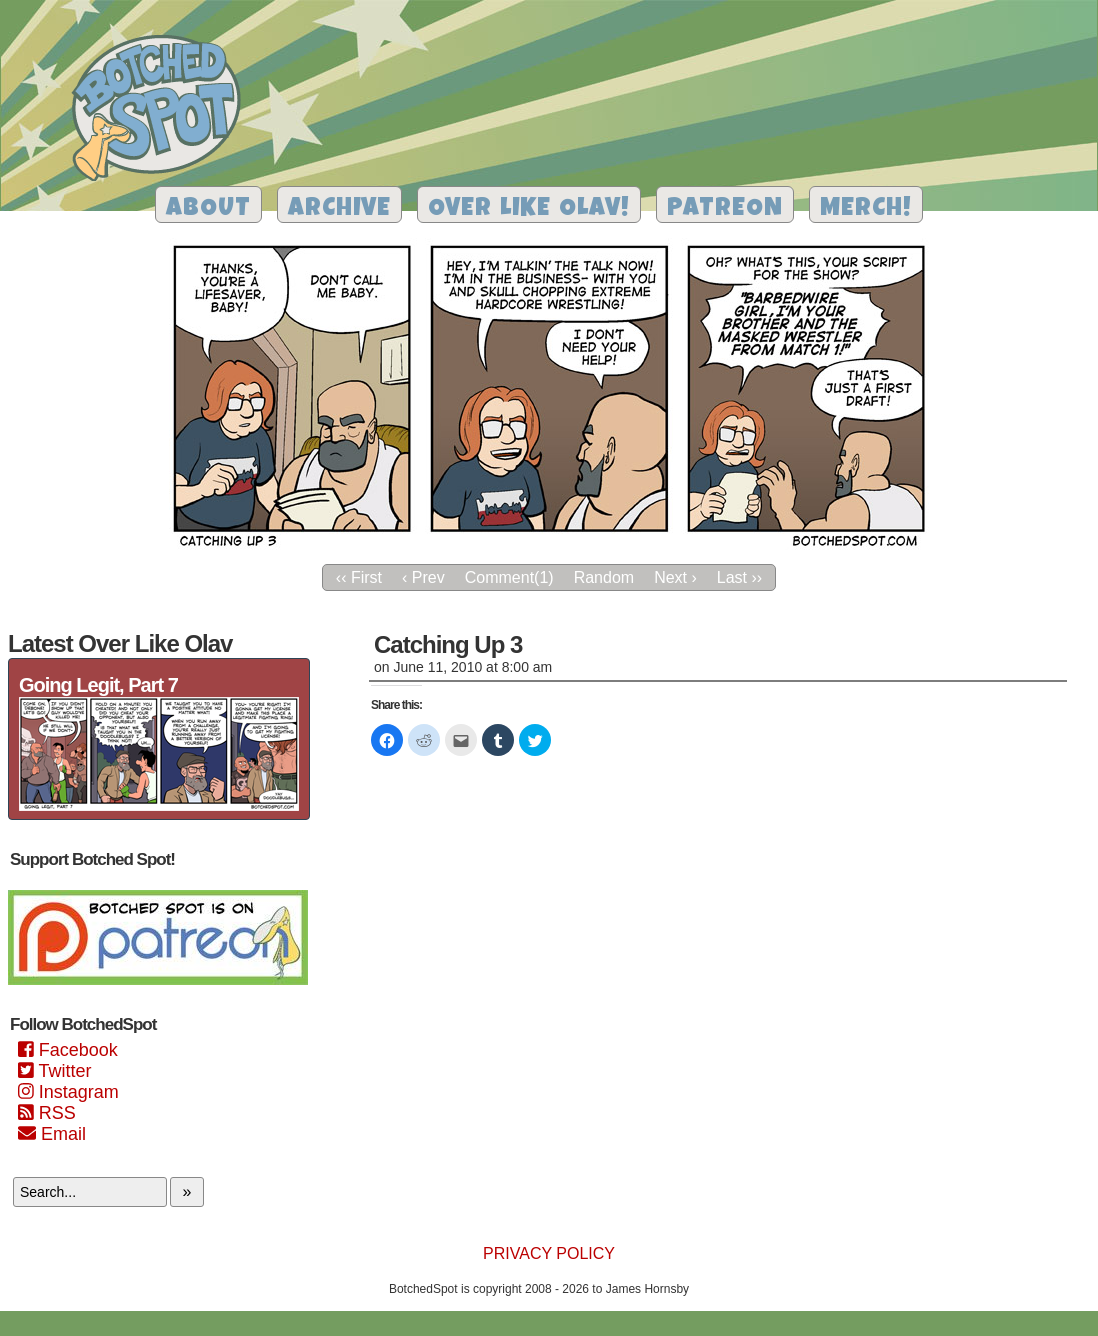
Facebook (68, 1050)
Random (604, 577)
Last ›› (739, 577)
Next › (675, 577)
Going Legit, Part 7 (98, 685)
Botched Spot (163, 111)
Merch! (866, 209)
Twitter (54, 1071)
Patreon (725, 209)
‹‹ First (359, 577)
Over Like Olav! (529, 209)
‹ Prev (423, 577)
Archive (339, 209)
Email (52, 1134)
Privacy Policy (549, 1253)
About (208, 209)
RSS (47, 1113)
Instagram (68, 1092)
